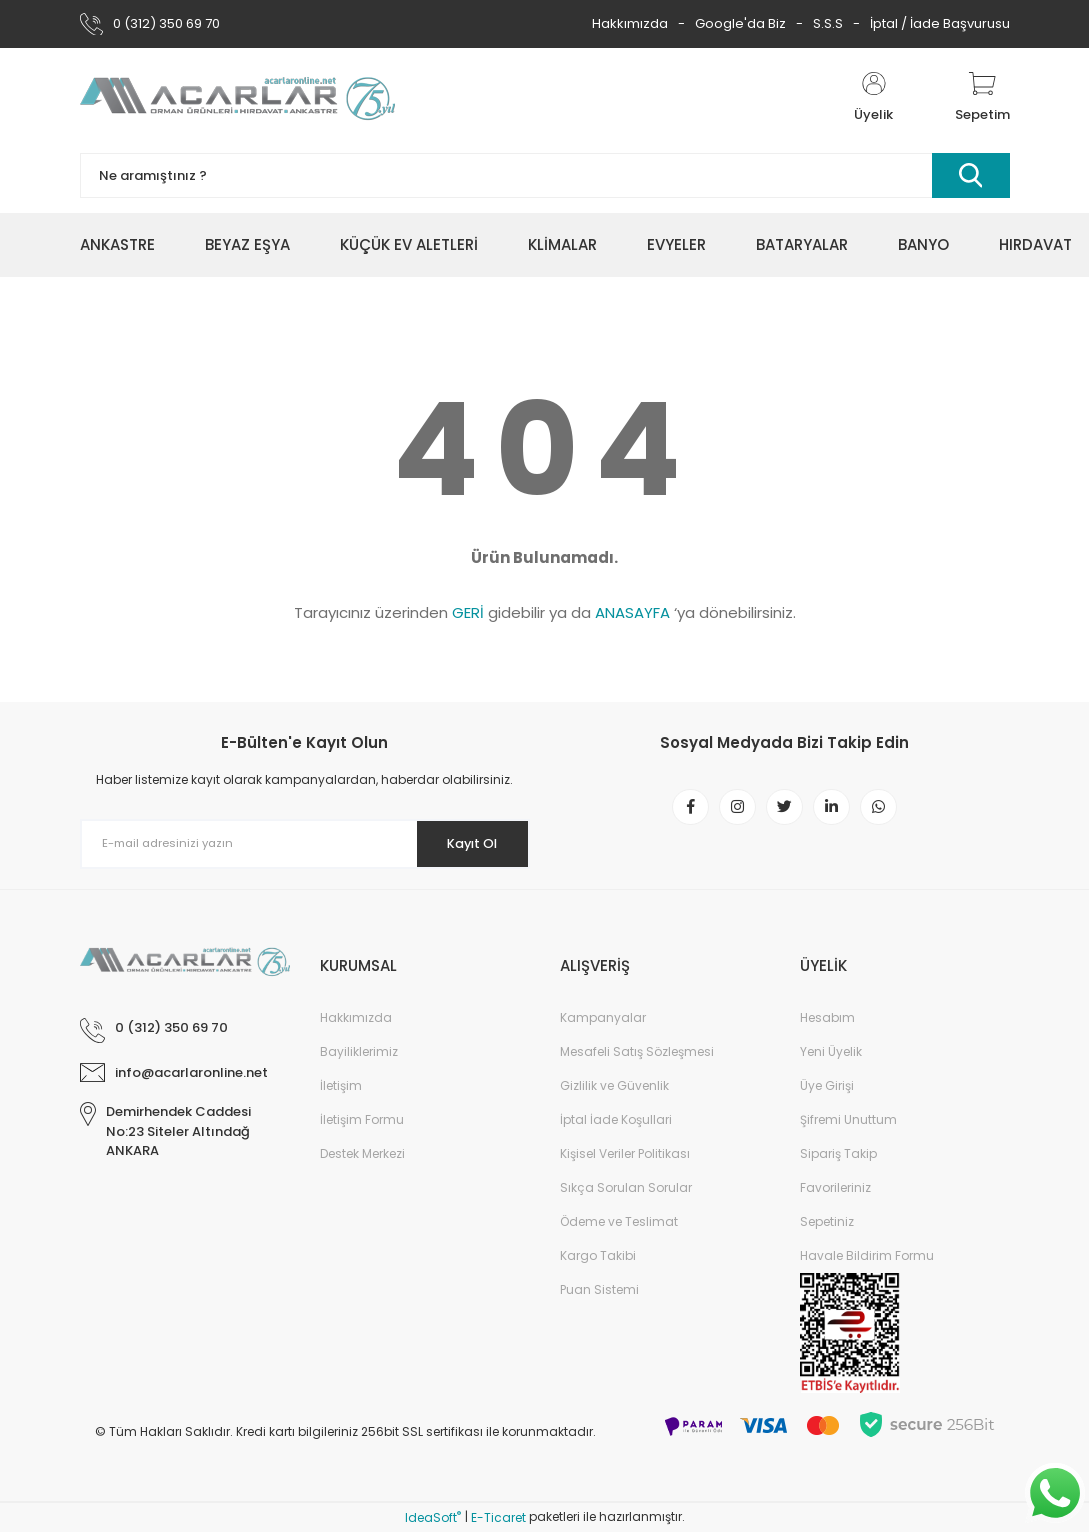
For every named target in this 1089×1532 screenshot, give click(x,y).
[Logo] (237, 98)
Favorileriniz (835, 1187)
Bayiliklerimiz (359, 1051)
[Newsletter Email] (305, 844)
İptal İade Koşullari (616, 1119)
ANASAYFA (632, 612)
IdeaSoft (433, 1517)
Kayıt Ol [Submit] (462, 843)
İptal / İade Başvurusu (940, 23)
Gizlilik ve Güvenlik (614, 1085)
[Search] (545, 175)
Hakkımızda (630, 23)
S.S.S (828, 23)
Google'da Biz (740, 23)
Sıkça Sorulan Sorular (626, 1187)
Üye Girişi (827, 1085)
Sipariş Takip (838, 1153)
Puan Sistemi (599, 1289)
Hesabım (827, 1017)
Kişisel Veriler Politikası (625, 1153)
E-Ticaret (498, 1517)
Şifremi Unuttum (848, 1119)
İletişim (341, 1085)
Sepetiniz (827, 1221)
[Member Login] (874, 98)
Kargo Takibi (598, 1255)
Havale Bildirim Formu (867, 1255)
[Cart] (982, 98)
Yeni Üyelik (831, 1051)
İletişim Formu (362, 1119)
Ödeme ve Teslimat (619, 1221)
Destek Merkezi (362, 1153)
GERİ (468, 612)
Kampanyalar (603, 1017)
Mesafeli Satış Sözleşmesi (637, 1051)
